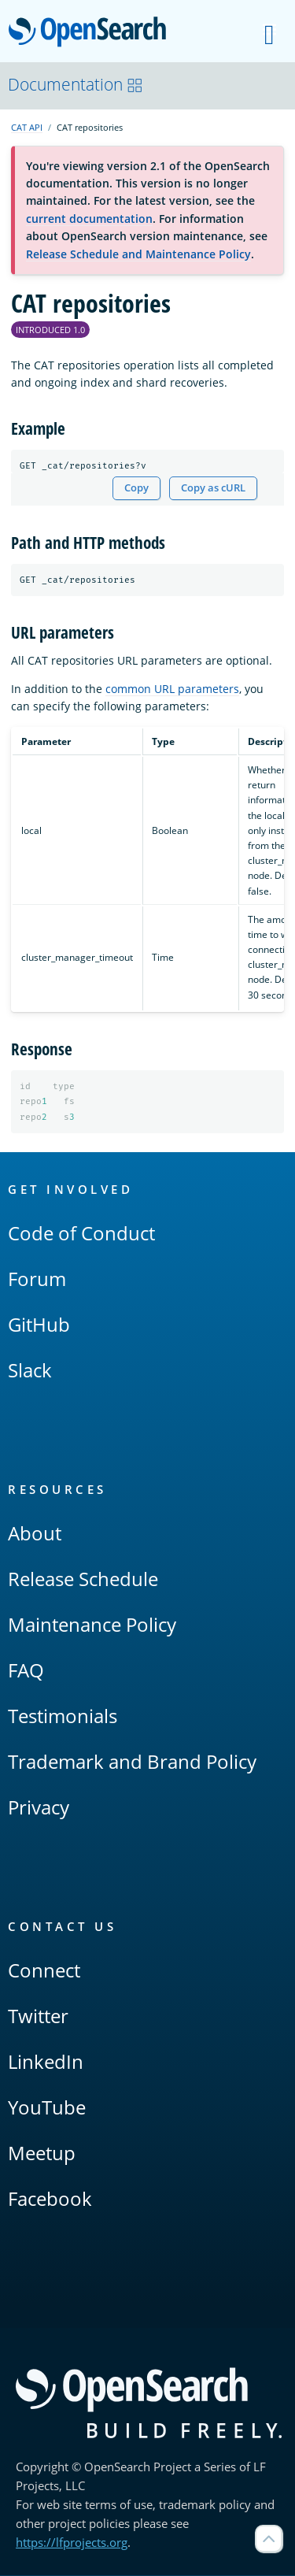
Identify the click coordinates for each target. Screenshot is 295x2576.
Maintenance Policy (92, 1625)
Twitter (38, 2016)
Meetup (42, 2153)
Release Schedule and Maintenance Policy (138, 253)
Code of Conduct (81, 1234)
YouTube (47, 2108)
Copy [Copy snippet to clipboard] (136, 488)
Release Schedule (83, 1579)
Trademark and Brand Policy (132, 1762)
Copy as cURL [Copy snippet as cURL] (213, 488)
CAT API (26, 127)
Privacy (38, 1808)
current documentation (89, 218)
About (34, 1534)
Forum (37, 1279)
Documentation (75, 84)
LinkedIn (45, 2062)
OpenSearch (92, 33)
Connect (44, 1971)
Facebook (50, 2199)
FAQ (26, 1671)
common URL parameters (172, 688)
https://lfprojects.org (71, 2543)
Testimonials (62, 1716)
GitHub (39, 1325)
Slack (30, 1371)
